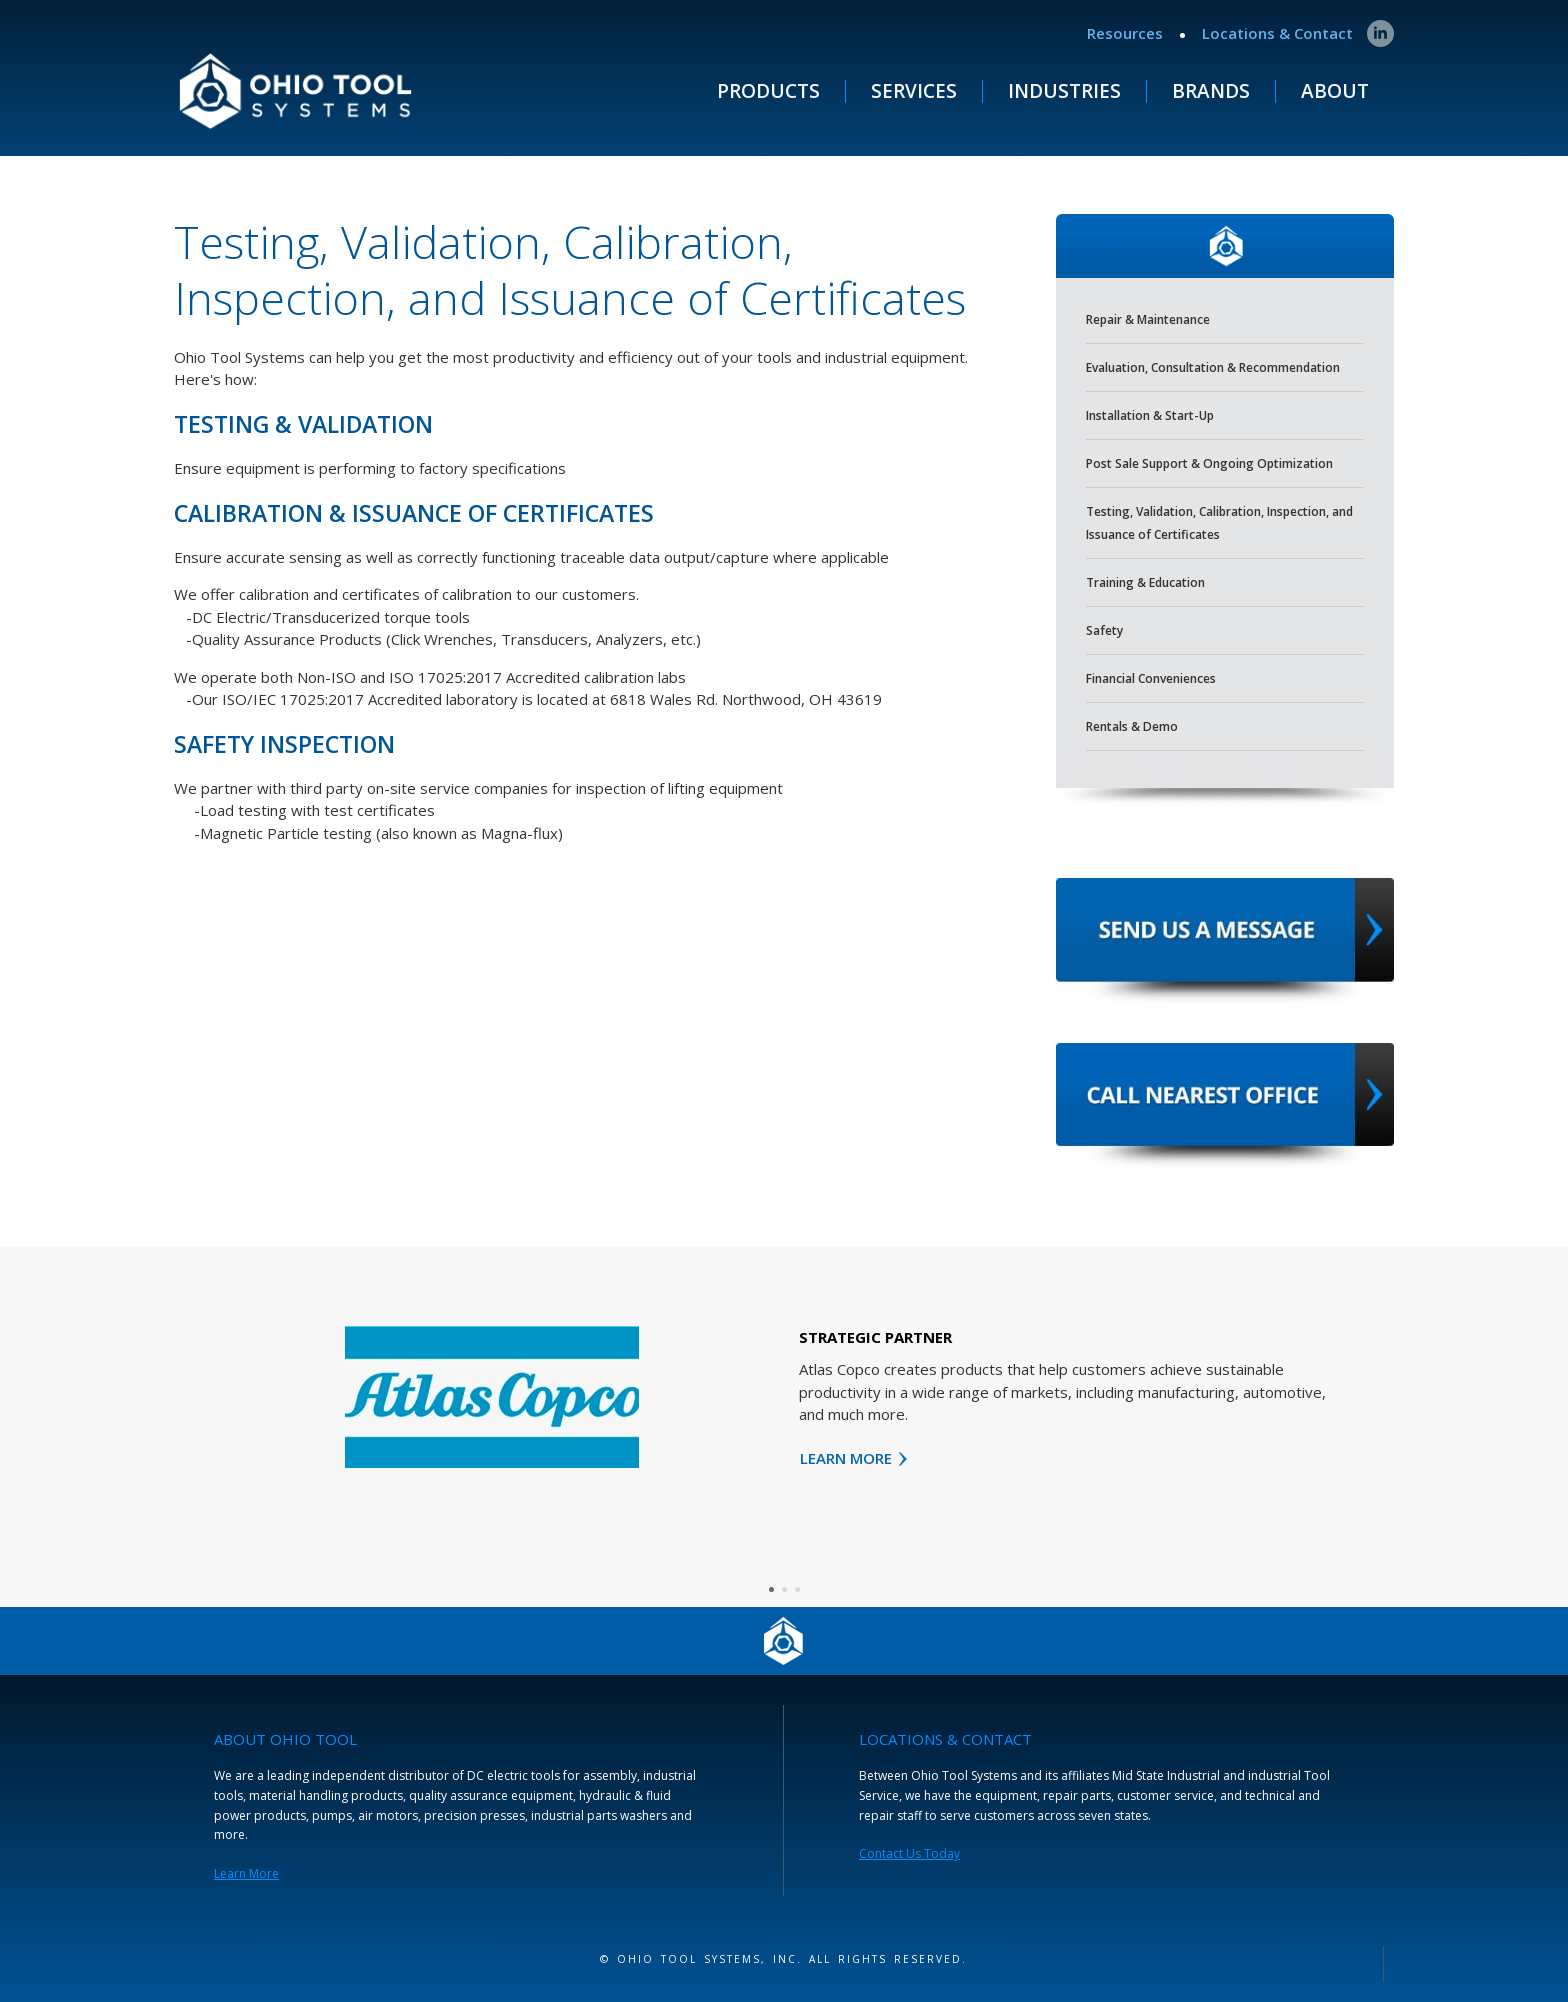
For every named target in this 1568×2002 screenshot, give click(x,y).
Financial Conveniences (1151, 678)
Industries (1064, 91)
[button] (771, 1589)
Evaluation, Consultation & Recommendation (1213, 367)
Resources (1125, 33)
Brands (1211, 91)
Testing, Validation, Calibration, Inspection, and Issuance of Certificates (1219, 523)
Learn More (246, 1873)
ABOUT (1335, 91)
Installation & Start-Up (1150, 415)
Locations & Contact (1277, 33)
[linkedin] (1380, 33)
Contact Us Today (909, 1853)
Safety (1104, 630)
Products (768, 91)
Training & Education (1145, 582)
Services (914, 91)
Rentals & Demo (1132, 726)
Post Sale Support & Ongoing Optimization (1209, 463)
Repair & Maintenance (1148, 319)
